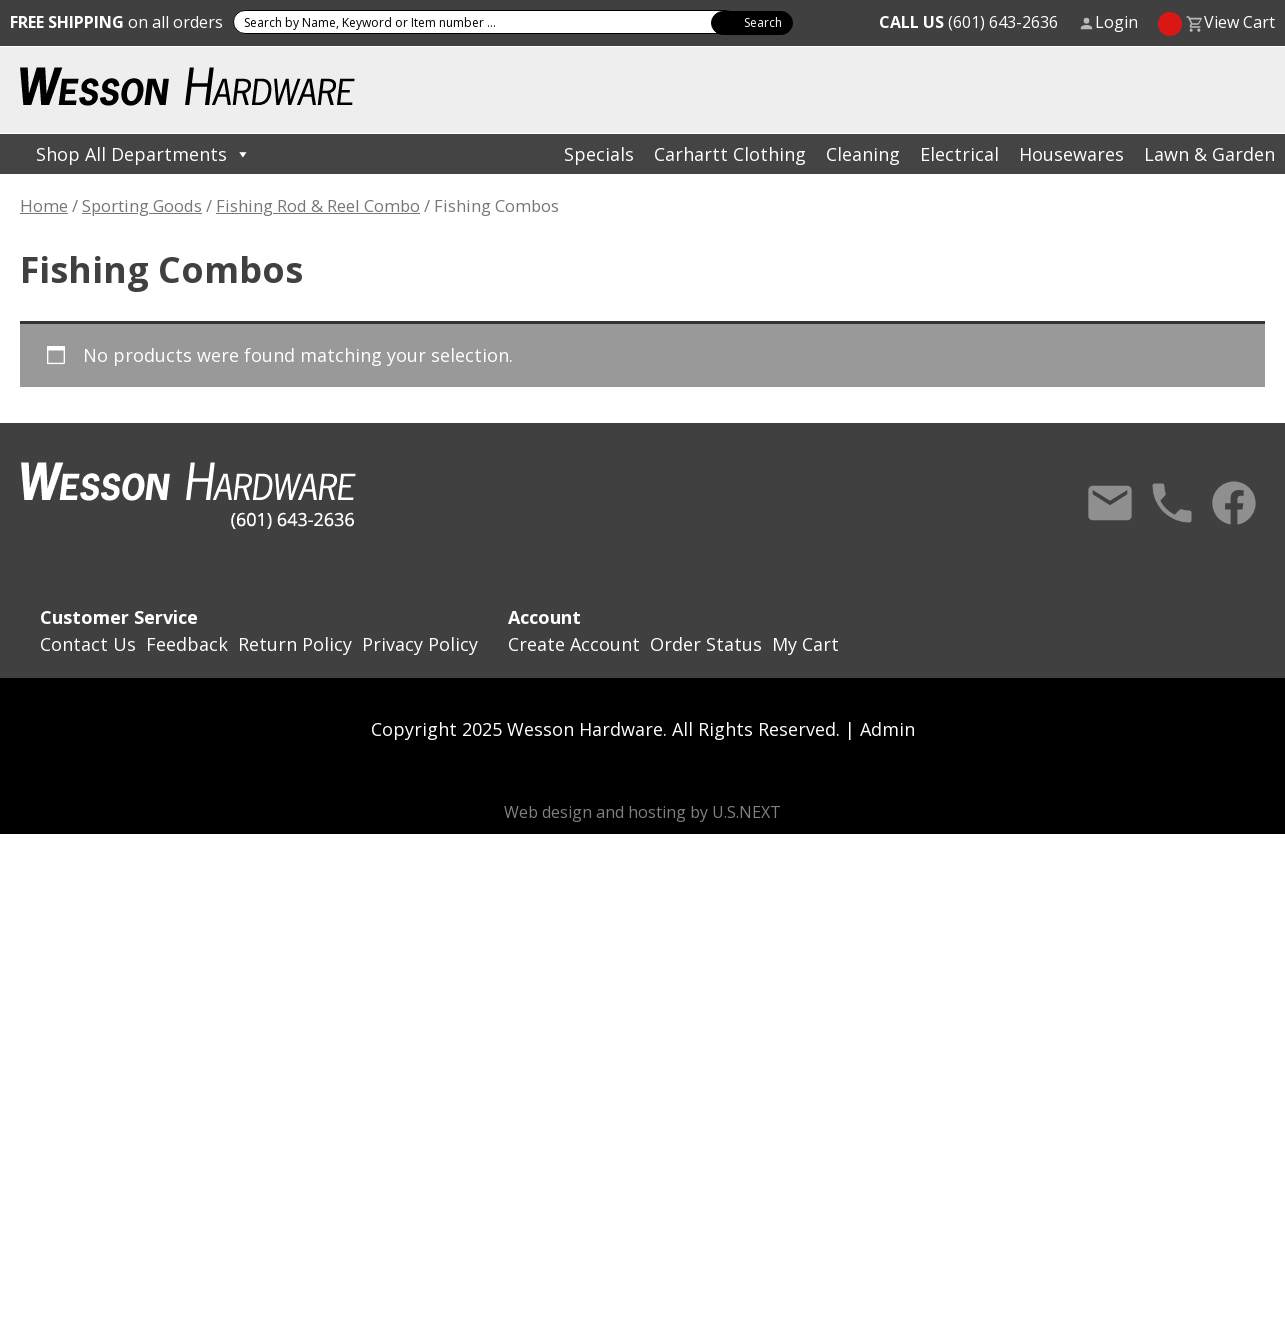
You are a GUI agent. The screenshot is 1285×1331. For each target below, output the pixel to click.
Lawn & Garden (1209, 154)
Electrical (959, 154)
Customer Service (119, 617)
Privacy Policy (420, 644)
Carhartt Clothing (730, 154)
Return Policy (295, 644)
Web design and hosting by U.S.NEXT (642, 812)
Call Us (1172, 503)
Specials (599, 154)
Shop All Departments (143, 154)
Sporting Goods (142, 205)
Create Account (574, 644)
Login (1116, 22)
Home (44, 205)
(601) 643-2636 (968, 22)
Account (544, 617)
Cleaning (863, 154)
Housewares (1071, 154)
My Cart (805, 644)
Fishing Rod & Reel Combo (318, 205)
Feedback (187, 644)
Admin (887, 729)
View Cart (1239, 22)
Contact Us (1110, 503)
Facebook (1234, 503)
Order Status (706, 644)
